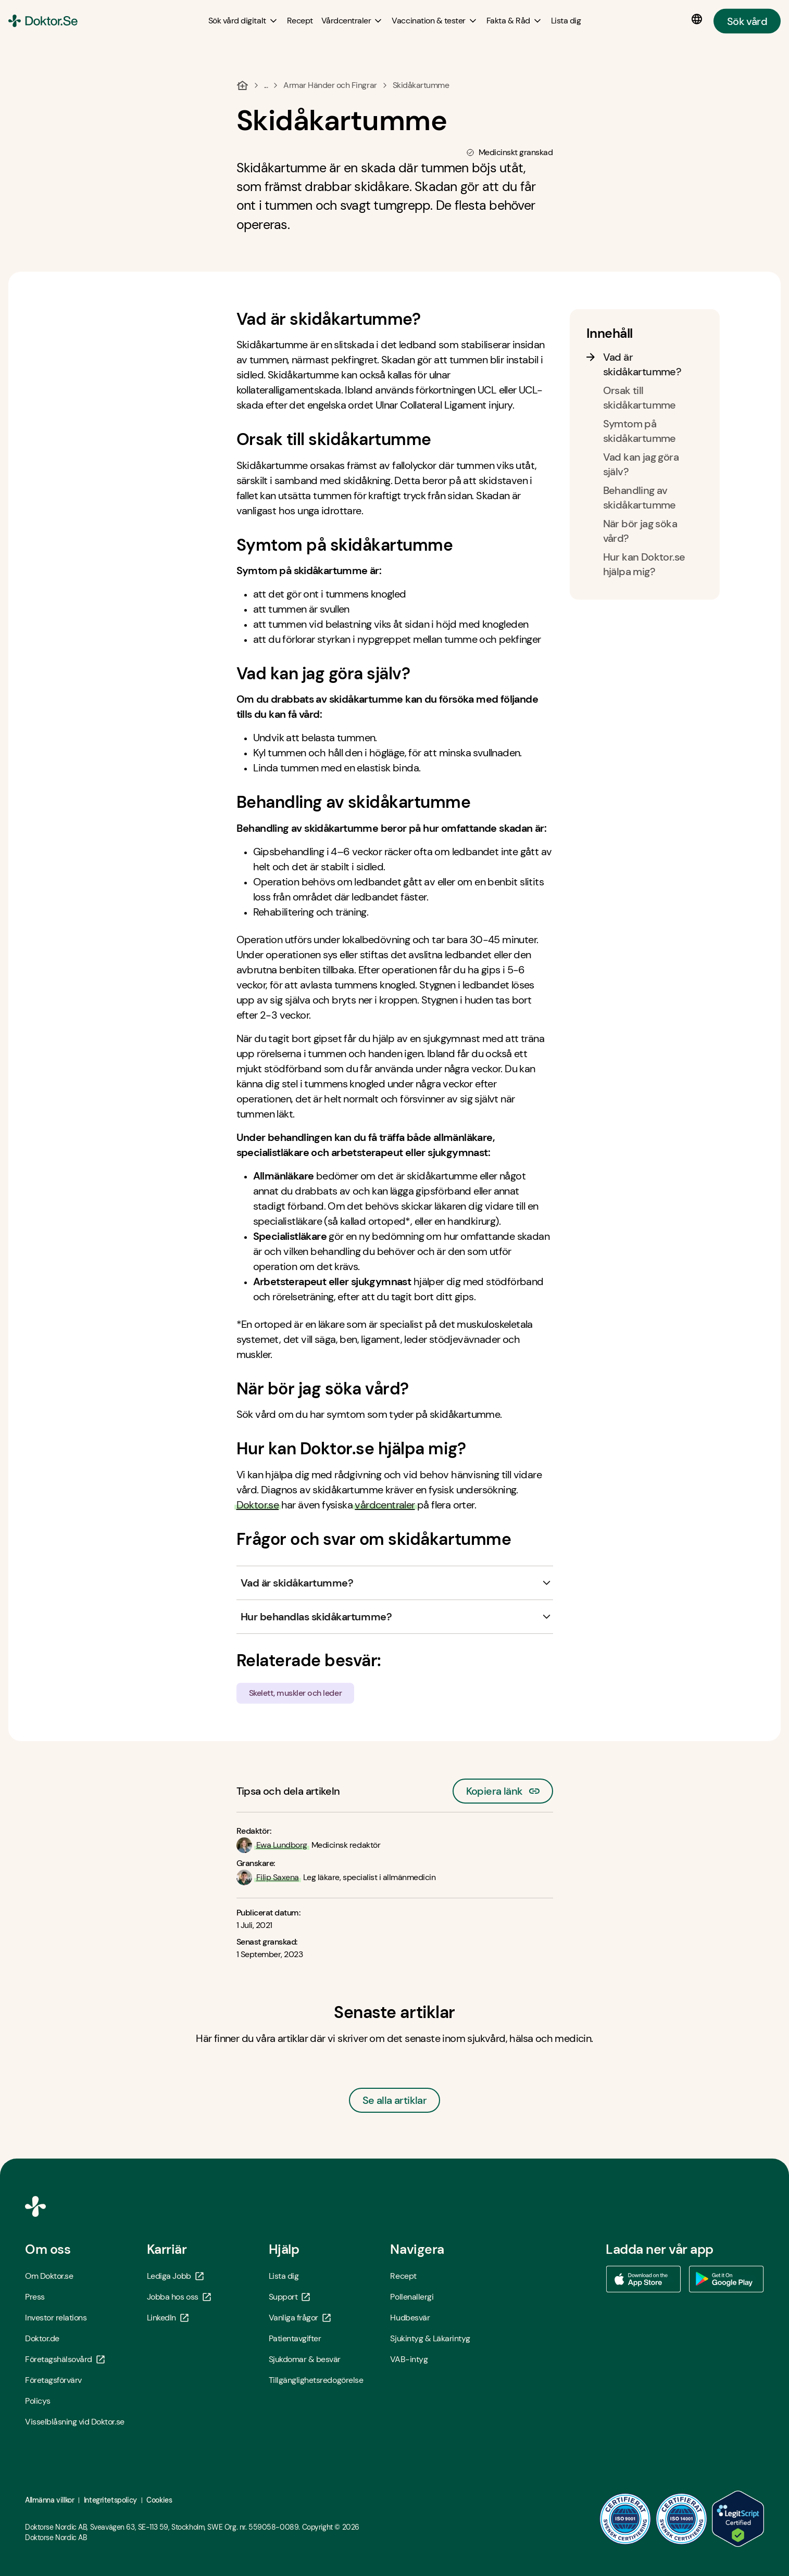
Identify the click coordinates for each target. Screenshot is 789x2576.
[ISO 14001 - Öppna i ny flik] (682, 2519)
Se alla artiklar (394, 2100)
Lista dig (284, 2275)
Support (289, 2296)
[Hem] (242, 85)
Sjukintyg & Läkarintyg (430, 2338)
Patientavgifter (295, 2338)
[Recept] (300, 20)
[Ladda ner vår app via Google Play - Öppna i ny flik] (726, 2279)
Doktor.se (257, 1505)
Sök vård (747, 21)
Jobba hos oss (179, 2296)
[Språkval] (698, 19)
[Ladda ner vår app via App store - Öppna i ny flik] (643, 2279)
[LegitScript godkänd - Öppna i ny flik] (738, 2519)
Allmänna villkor (49, 2500)
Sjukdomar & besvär (305, 2359)
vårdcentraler (385, 1505)
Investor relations (55, 2317)
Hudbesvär (410, 2317)
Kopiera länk (503, 1788)
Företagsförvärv (53, 2380)
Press (35, 2296)
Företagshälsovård (65, 2359)
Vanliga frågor (300, 2317)
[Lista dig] (566, 20)
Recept (403, 2275)
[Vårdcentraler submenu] (352, 21)
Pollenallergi (411, 2296)
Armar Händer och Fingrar (330, 85)
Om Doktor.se (49, 2275)
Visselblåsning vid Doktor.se (74, 2421)
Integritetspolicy (110, 2500)
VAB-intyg (409, 2359)
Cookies (159, 2500)
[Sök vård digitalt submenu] (243, 21)
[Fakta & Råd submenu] (514, 21)
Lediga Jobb (175, 2275)
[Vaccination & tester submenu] (435, 21)
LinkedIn (168, 2317)
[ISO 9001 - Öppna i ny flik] (625, 2519)
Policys (38, 2400)
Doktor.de (42, 2338)
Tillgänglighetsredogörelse (316, 2380)
